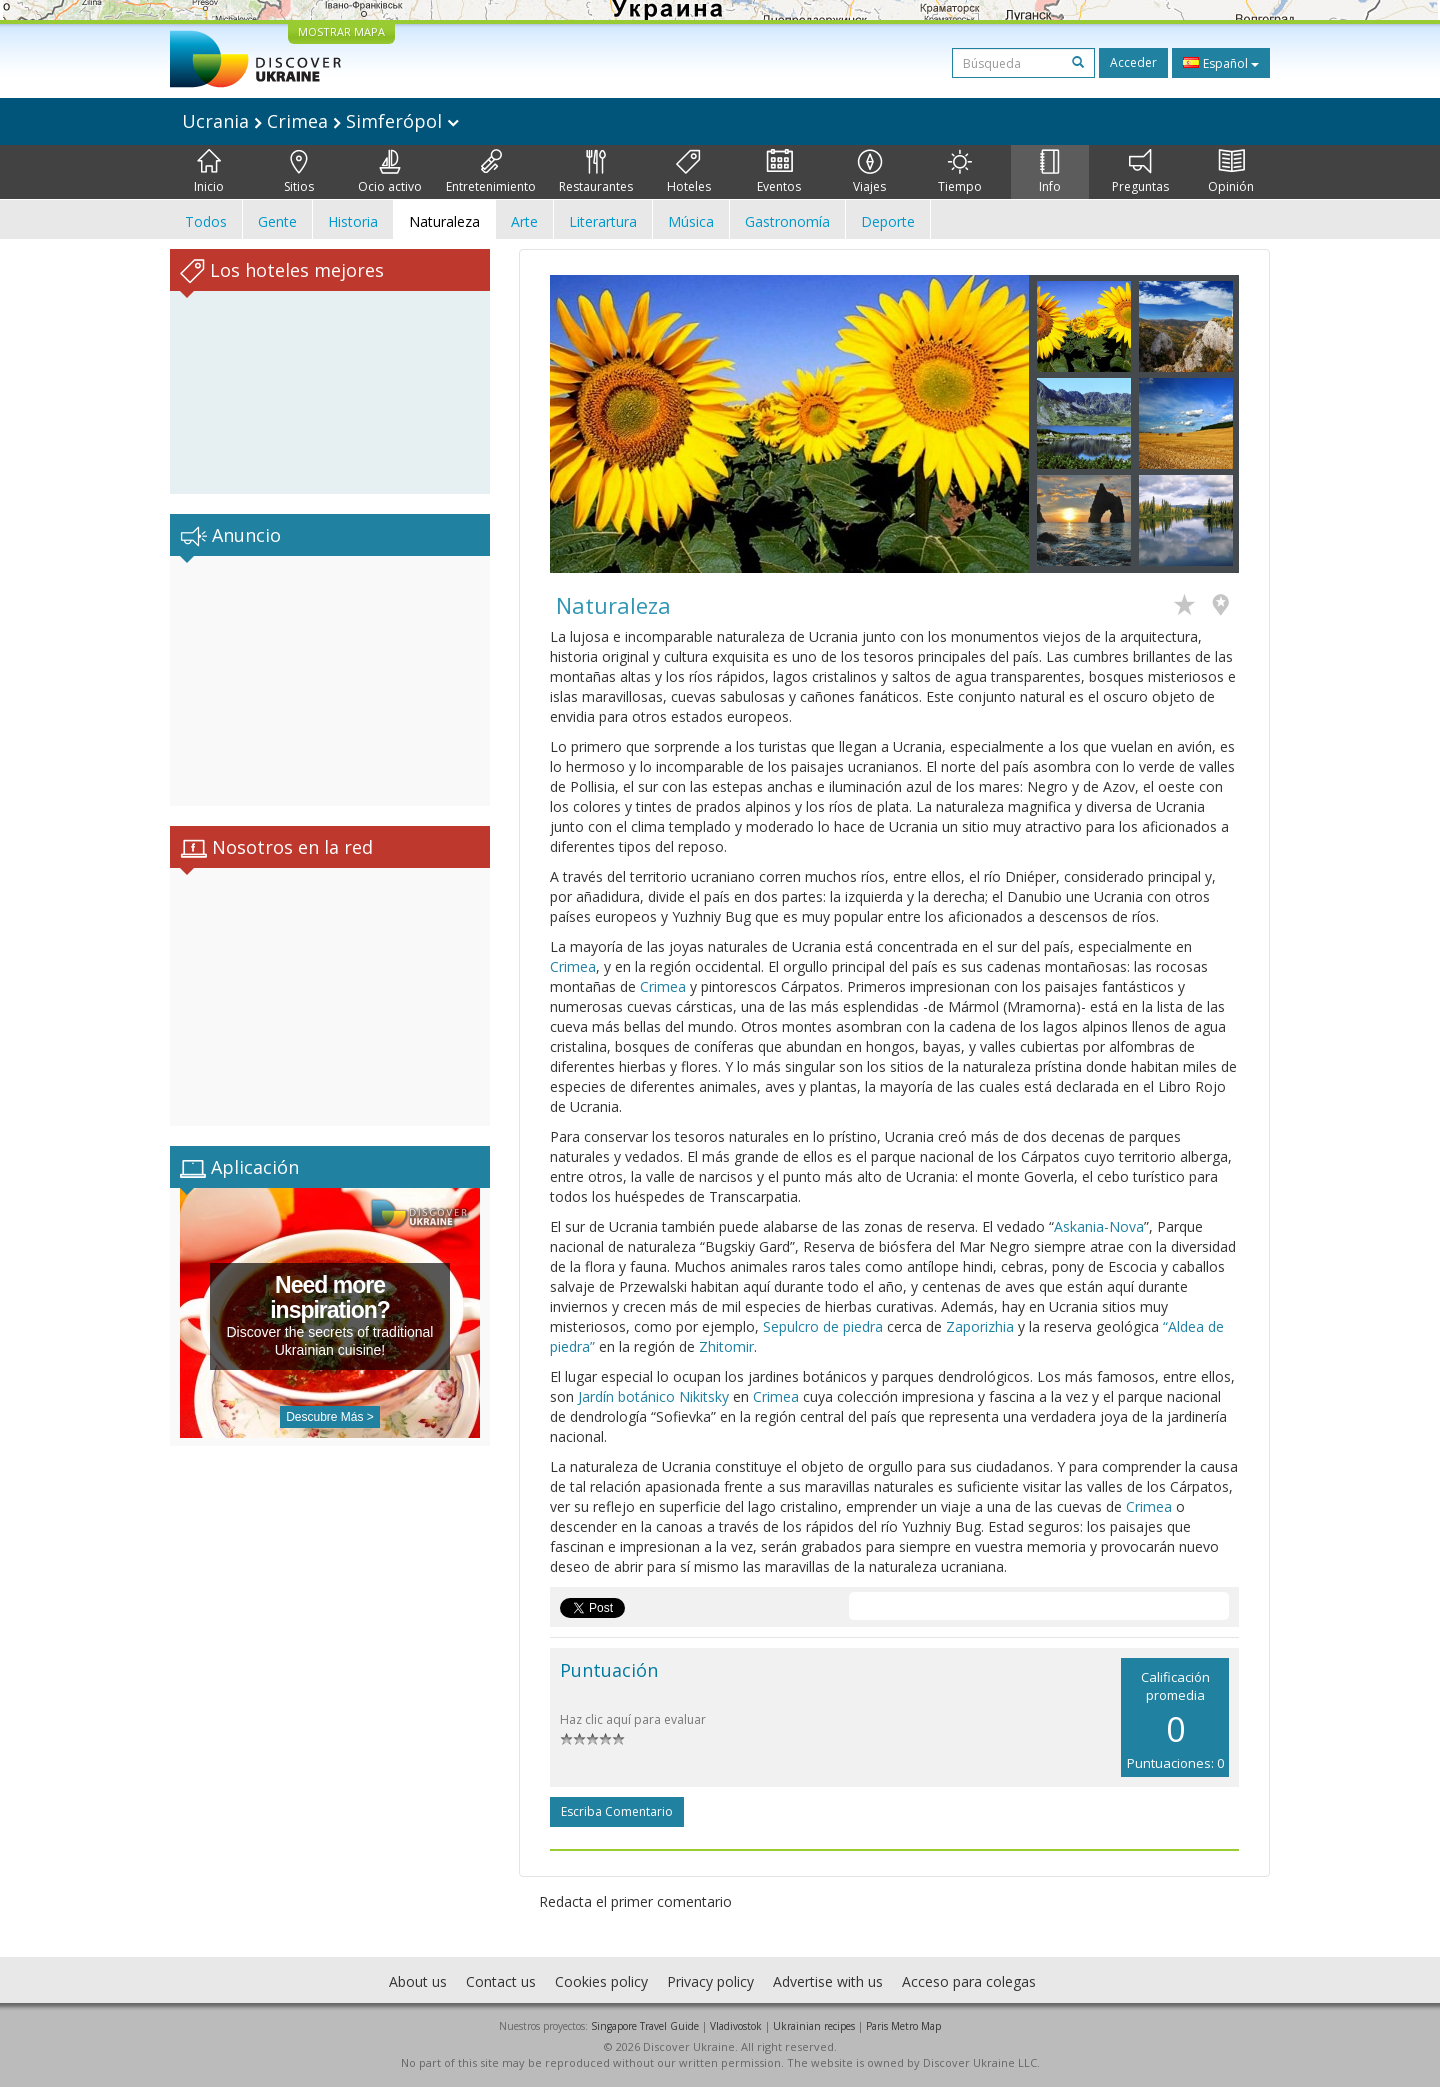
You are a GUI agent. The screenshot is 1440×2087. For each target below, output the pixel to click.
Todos (206, 221)
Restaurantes (596, 172)
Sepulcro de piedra (823, 1326)
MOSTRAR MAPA (341, 31)
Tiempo (960, 172)
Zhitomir (726, 1346)
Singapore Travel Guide (645, 2026)
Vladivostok (736, 2026)
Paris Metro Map (903, 2026)
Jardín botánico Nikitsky (653, 1396)
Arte (524, 221)
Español (1221, 63)
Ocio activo (390, 172)
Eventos (779, 172)
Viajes (869, 172)
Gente (277, 221)
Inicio (209, 172)
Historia (353, 221)
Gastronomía (787, 221)
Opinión (1231, 172)
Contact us (501, 1981)
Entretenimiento (491, 172)
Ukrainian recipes (814, 2026)
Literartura (603, 221)
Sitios (299, 172)
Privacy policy (710, 1981)
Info (1050, 172)
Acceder (1133, 62)
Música (691, 221)
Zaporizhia (980, 1326)
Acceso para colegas (969, 1981)
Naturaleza (444, 221)
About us (418, 1981)
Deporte (888, 221)
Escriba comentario (617, 1811)
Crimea (573, 966)
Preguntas (1140, 172)
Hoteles (689, 172)
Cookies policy (601, 1981)
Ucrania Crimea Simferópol (320, 121)
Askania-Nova (1099, 1226)
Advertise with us (828, 1981)
